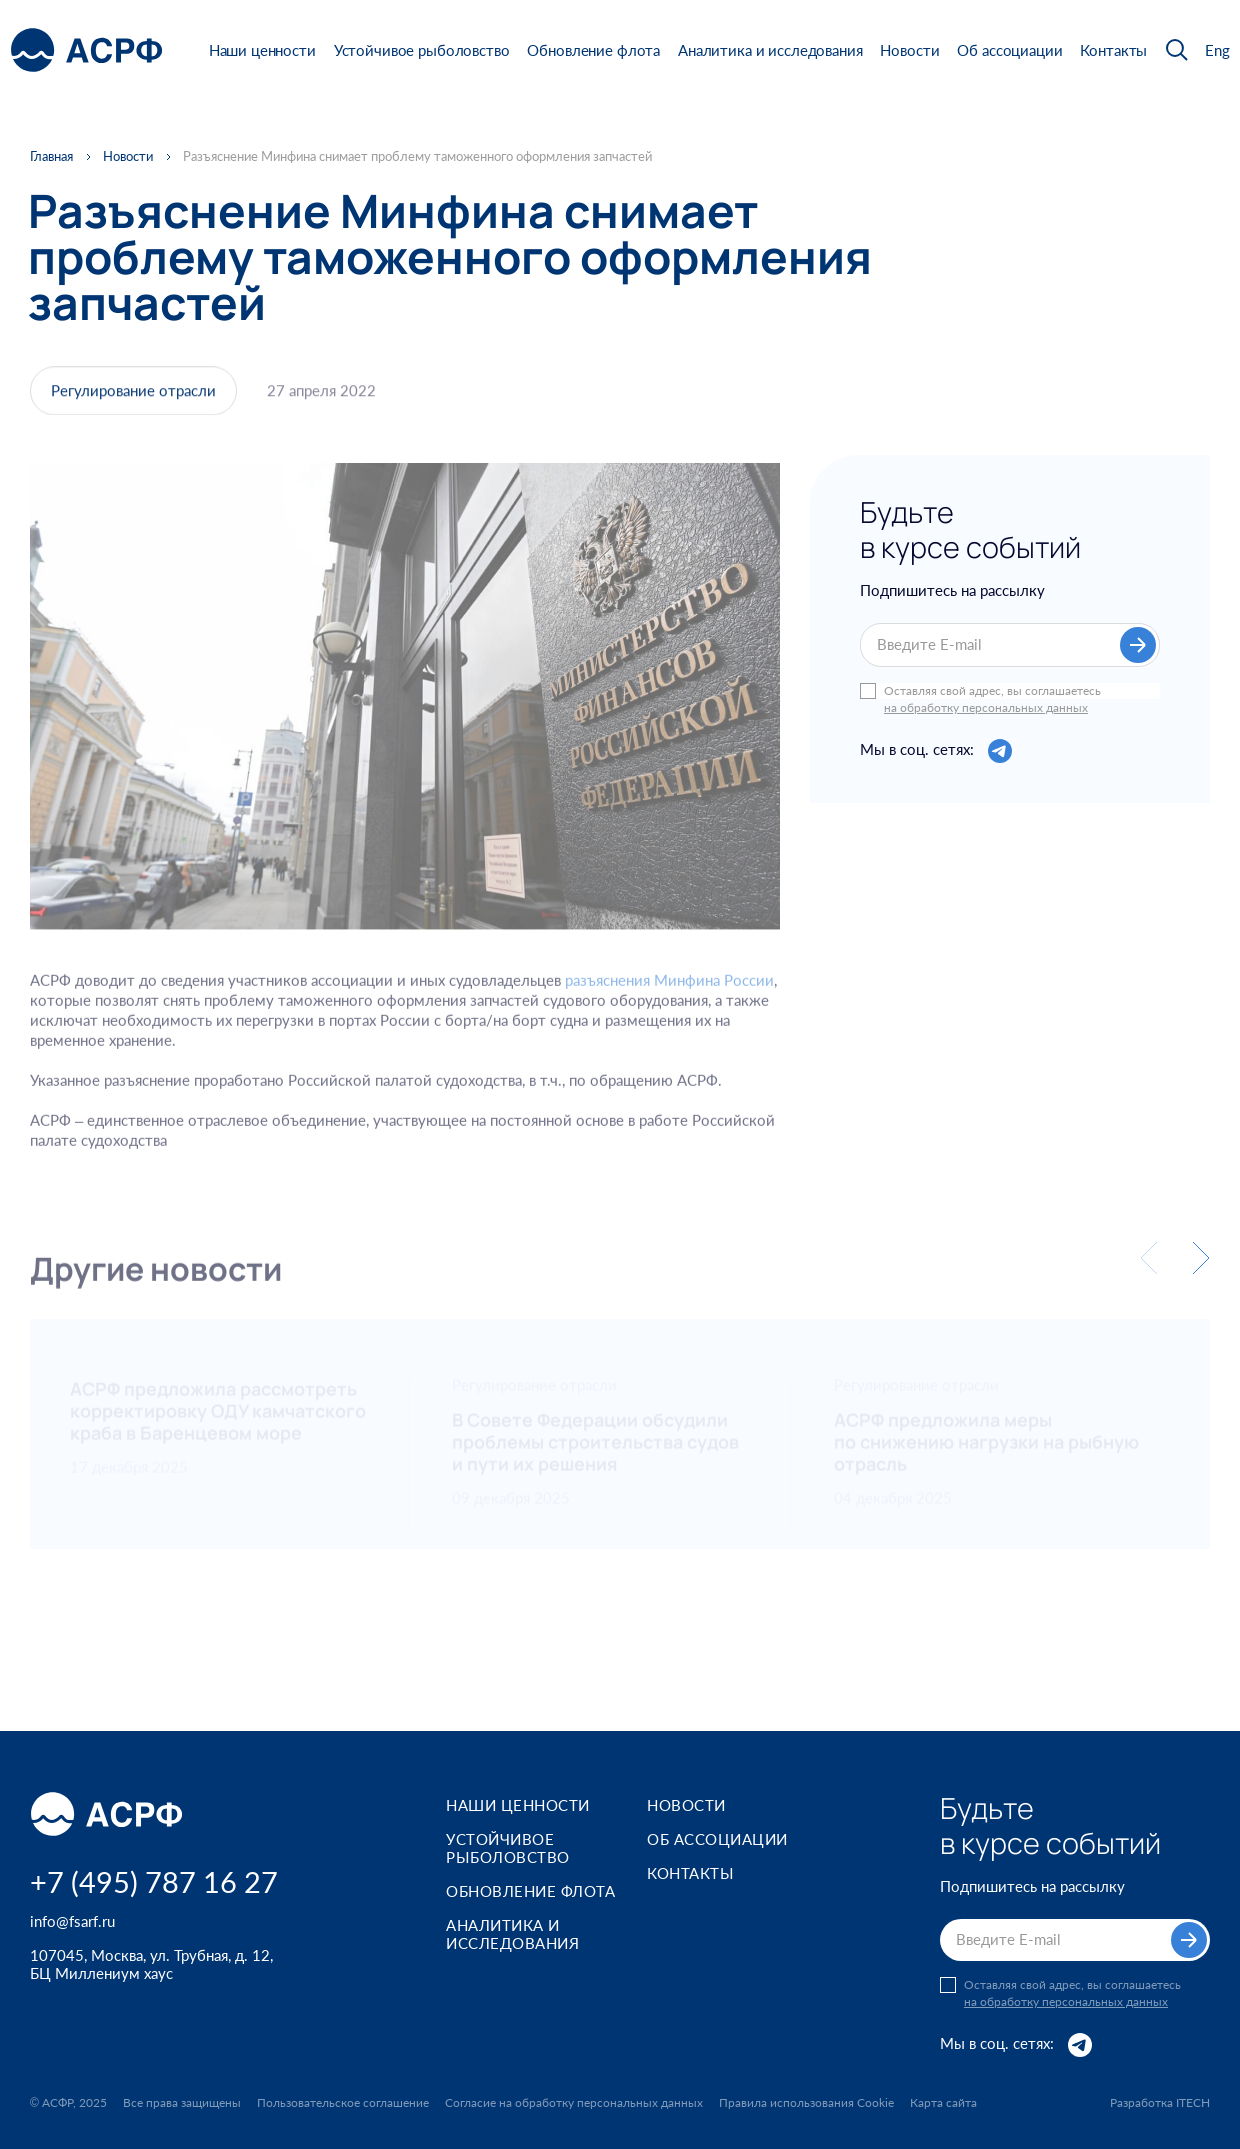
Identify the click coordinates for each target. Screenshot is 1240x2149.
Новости (909, 50)
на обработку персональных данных (986, 709)
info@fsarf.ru (72, 1921)
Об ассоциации (1009, 50)
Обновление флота (593, 50)
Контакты (1113, 50)
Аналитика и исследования (770, 50)
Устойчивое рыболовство (422, 50)
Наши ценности (262, 50)
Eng (1217, 50)
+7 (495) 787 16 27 (154, 1881)
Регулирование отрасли (133, 394)
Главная (51, 156)
